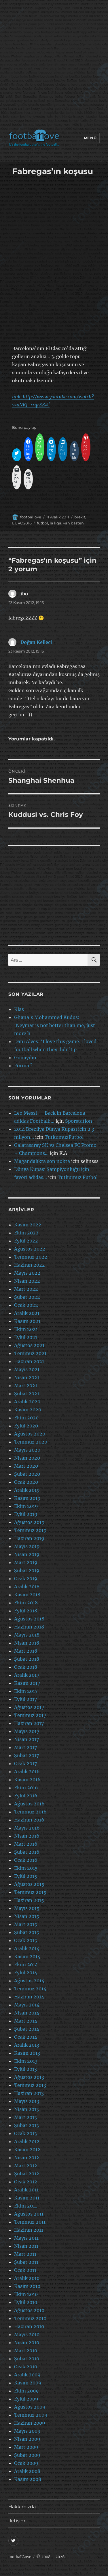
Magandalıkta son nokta (42, 1161)
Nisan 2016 (26, 1836)
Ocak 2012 (25, 2182)
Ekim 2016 (26, 1787)
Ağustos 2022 (29, 1249)
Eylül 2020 (26, 1426)
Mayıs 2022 (27, 1273)
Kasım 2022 (27, 1225)
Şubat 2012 (26, 2173)
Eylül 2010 (25, 2302)
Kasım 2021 (27, 1321)
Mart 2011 (25, 2254)
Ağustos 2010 (29, 2310)
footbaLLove (19, 2556)
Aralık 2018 (26, 1586)
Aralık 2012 (26, 2141)
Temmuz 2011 (30, 2222)
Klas (19, 1009)
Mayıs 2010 (26, 2334)
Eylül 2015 (25, 1876)
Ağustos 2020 (29, 1434)
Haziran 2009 (29, 2423)
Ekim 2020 (26, 1418)
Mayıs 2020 (27, 1450)
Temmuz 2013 (30, 2085)
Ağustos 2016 (29, 1804)
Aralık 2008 (27, 2471)
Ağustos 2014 (29, 1980)
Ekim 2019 (26, 1506)
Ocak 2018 (25, 1667)
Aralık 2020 (27, 1401)
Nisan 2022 (27, 1281)
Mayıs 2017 (26, 1731)
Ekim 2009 (26, 2391)
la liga (55, 523)
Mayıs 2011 (26, 2238)
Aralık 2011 (26, 2190)
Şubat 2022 (27, 1297)
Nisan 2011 (26, 2246)
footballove (30, 517)
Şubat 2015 (26, 1932)
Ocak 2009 (26, 2463)
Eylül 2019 (25, 1514)
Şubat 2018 (26, 1659)
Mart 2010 (25, 2350)
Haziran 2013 (29, 2093)
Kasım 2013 (27, 2053)
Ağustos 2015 (29, 1884)
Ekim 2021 (26, 1329)
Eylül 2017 (25, 1699)
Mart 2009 (26, 2447)
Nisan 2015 (26, 1916)
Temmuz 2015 (30, 1892)
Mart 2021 (25, 1385)
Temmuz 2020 (30, 1442)
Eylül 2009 (26, 2399)
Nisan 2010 (26, 2342)
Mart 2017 (25, 1747)
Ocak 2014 (25, 2037)
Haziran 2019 (29, 1538)
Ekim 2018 (26, 1603)
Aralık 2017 (26, 1675)
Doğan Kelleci (36, 642)
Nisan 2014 (26, 2013)
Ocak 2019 (25, 1578)
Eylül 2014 (25, 1972)
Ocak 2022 (26, 1305)
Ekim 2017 (25, 1691)
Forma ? (23, 1065)
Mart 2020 (26, 1466)
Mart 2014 (25, 2021)
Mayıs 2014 (26, 2005)
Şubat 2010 (26, 2358)
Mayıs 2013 (26, 2101)
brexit (79, 517)
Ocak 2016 (25, 1860)
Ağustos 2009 (30, 2407)
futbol (42, 523)
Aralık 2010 (26, 2278)
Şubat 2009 (27, 2455)
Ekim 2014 (26, 1964)
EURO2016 (22, 523)
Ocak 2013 (25, 2133)
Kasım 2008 (27, 2479)
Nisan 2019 (26, 1554)
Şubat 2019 (26, 1570)
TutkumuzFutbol (64, 1137)
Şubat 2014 (26, 2029)
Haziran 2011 (28, 2230)
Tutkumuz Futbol (78, 1177)
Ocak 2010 (25, 2366)
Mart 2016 (25, 1844)
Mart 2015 (25, 1924)
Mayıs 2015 (26, 1908)
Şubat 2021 (26, 1393)
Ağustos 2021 (29, 1345)
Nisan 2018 (26, 1643)
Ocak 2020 (26, 1482)
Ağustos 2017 (29, 1707)
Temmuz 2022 (30, 1257)
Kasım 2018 (27, 1594)
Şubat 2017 (26, 1755)
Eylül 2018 (25, 1611)
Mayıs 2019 (27, 1546)
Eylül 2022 (26, 1241)
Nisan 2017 (26, 1739)
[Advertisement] (54, 66)
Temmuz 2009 (31, 2415)
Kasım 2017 (27, 1683)
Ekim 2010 (26, 2294)
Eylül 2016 (25, 1796)
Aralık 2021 (26, 1313)
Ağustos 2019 (29, 1522)
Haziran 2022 (29, 1265)
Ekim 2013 (25, 2061)
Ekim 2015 (26, 1868)
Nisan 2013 (26, 2109)
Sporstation (78, 1121)
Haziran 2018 (29, 1627)
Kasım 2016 (27, 1779)
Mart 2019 (25, 1562)
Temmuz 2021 (30, 1353)
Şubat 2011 (26, 2262)
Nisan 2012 (26, 2157)
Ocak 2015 (25, 1940)
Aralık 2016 (27, 1771)
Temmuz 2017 (30, 1715)
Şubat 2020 (27, 1474)
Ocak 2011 (25, 2270)
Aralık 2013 (26, 2045)
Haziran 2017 (29, 1723)
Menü (90, 138)
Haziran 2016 (29, 1820)
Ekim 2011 (25, 2206)
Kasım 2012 (27, 2149)
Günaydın (25, 1057)
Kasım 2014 (27, 1956)
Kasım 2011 (26, 2198)
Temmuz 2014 (30, 1989)
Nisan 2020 (27, 1458)
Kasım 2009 (27, 2383)
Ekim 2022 (26, 1233)
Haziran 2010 (29, 2326)
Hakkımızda (22, 2506)
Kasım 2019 (27, 1498)
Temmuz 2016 (30, 1812)
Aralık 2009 (27, 2375)
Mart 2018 (25, 1651)
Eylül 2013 (25, 2069)
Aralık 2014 (26, 1948)
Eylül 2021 (25, 1337)
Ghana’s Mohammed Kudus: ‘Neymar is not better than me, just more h (54, 1025)
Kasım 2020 (27, 1410)
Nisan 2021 (26, 1377)
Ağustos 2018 (29, 1619)
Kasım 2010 (27, 2286)
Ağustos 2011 (28, 2214)
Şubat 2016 (26, 1852)
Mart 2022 (26, 1289)
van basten (73, 523)
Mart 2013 (25, 2117)
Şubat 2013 (26, 2125)
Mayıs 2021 (26, 1369)
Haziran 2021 (29, 1361)
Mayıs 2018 (26, 1635)
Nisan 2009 (27, 2439)
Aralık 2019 (27, 1490)
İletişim (16, 2520)
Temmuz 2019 (30, 1530)
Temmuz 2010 (30, 2318)
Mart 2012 (25, 2165)
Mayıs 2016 (27, 1828)
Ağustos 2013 (29, 2077)
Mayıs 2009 (27, 2431)
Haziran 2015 (29, 1900)
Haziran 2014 (29, 1997)
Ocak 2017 (25, 1763)
